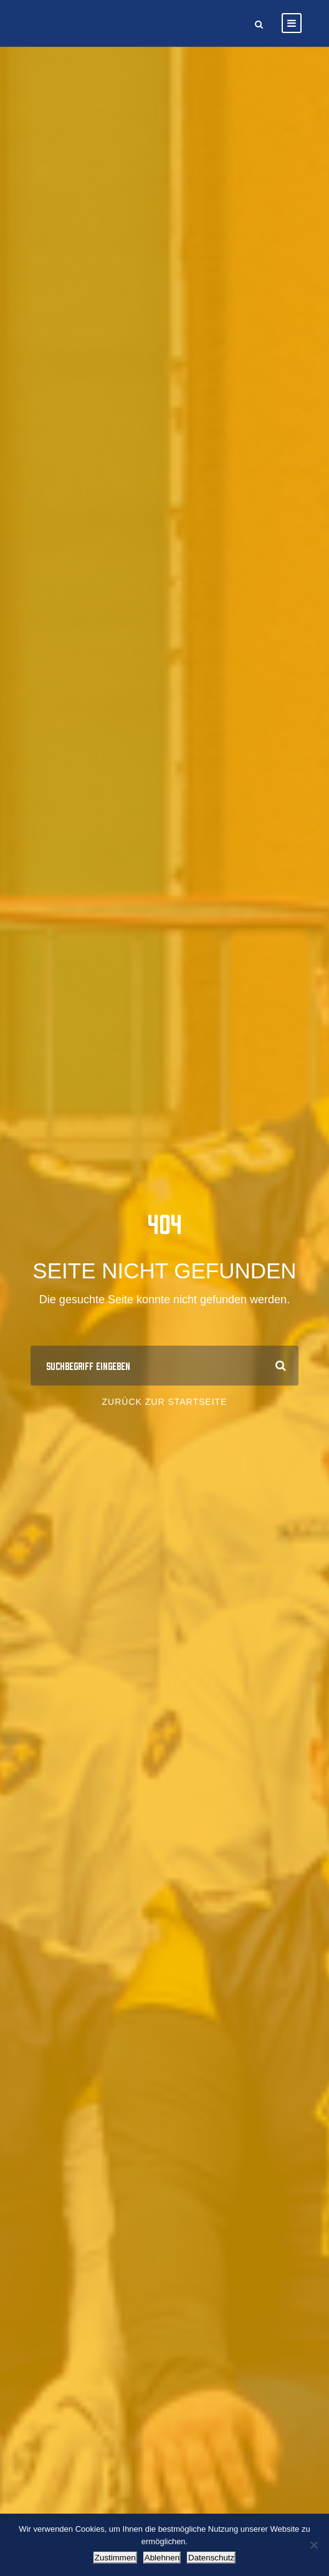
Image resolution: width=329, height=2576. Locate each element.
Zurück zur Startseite (164, 1402)
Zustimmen (115, 2557)
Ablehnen (162, 2557)
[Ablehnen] (313, 2545)
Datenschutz (211, 2557)
